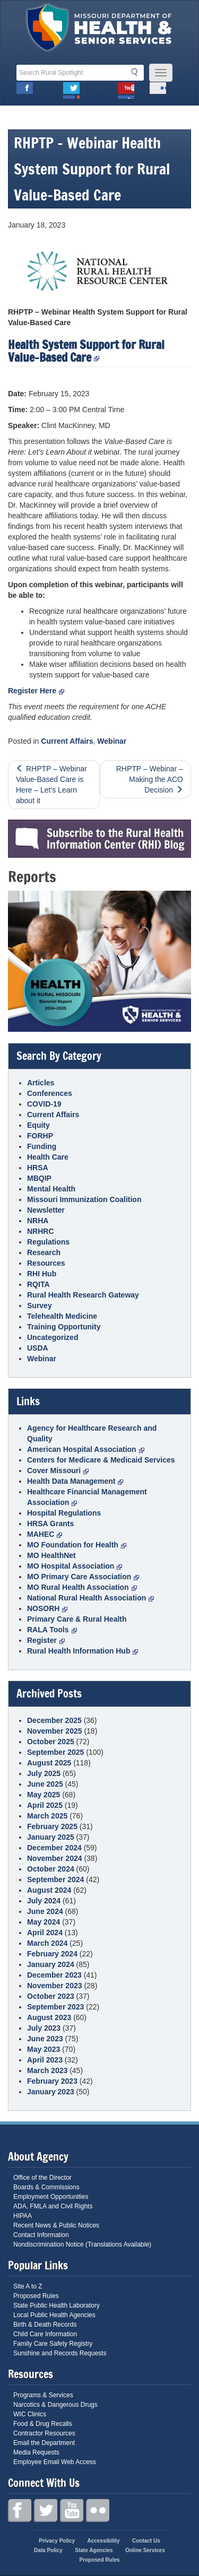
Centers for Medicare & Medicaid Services (101, 1460)
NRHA (37, 1220)
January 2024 (50, 1964)
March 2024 (47, 1943)
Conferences (49, 1093)
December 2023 (54, 1975)
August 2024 (49, 1890)
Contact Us (146, 2541)
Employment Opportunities (50, 2196)
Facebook (24, 90)
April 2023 (45, 2060)
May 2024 (43, 1922)
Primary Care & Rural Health (77, 1619)
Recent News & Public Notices (56, 2225)
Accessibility (103, 2541)
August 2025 (49, 1763)
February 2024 (52, 1954)
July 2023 (43, 2028)
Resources (46, 1263)
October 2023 (50, 1996)
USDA (37, 1348)
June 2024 (45, 1911)
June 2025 (45, 1784)
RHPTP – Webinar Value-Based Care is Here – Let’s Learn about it (51, 784)
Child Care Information (45, 2334)
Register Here (36, 690)
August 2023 (49, 2017)
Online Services (145, 2550)
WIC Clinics (29, 2414)
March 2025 (47, 1816)
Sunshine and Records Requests (59, 2353)
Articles (40, 1082)
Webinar (111, 741)
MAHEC (44, 1534)
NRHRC (40, 1231)
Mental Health (51, 1189)
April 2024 (45, 1932)
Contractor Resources (44, 2433)
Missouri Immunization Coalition (84, 1199)
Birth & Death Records (44, 2324)
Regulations (48, 1242)
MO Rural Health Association (82, 1587)
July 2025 (43, 1773)
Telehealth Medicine (62, 1316)
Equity (38, 1125)
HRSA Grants (50, 1523)
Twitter (71, 90)
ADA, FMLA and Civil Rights (52, 2206)
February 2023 (52, 2081)
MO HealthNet (51, 1555)
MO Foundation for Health (76, 1545)
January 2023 (50, 2091)
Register (46, 1640)
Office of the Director (42, 2177)
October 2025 (50, 1741)
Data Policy (48, 2550)
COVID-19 (44, 1104)
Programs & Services (43, 2395)
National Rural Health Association (90, 1598)
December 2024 (54, 1847)
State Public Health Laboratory (56, 2305)
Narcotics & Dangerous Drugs (55, 2404)
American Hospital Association (85, 1449)
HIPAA (22, 2216)
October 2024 (50, 1869)
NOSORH (47, 1608)
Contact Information (41, 2235)
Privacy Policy (57, 2541)
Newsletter (46, 1210)
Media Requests (36, 2452)
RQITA (38, 1284)
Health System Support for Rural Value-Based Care (86, 350)
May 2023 (43, 2049)
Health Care (47, 1157)
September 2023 (55, 2007)
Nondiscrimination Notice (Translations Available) (82, 2244)
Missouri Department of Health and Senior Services (99, 30)
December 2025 (54, 1720)
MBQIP (39, 1178)
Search (137, 72)
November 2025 (54, 1731)
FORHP (40, 1136)
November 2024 (54, 1858)
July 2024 (43, 1900)
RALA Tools (52, 1629)
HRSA (37, 1167)
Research (43, 1252)
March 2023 (47, 2070)
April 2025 (45, 1805)
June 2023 (45, 2038)
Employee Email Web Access (54, 2462)
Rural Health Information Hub (82, 1651)
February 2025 (52, 1826)
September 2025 (55, 1752)
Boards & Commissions (46, 2187)
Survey (39, 1305)
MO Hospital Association (74, 1566)
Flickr (158, 90)
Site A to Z (27, 2286)
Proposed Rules (35, 2296)
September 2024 (55, 1879)
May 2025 (43, 1794)
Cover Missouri (58, 1470)
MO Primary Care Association (83, 1576)
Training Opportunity (63, 1326)
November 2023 (54, 1985)
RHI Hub (41, 1273)
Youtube (126, 90)
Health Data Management (75, 1481)
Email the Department (44, 2443)
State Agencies (94, 2550)
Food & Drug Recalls (42, 2423)
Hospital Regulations (64, 1513)
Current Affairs (67, 741)
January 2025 (50, 1837)
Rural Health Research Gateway (83, 1295)
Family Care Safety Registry (52, 2343)
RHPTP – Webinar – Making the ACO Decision (149, 779)
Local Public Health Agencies (54, 2315)
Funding (41, 1146)
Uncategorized (52, 1337)
